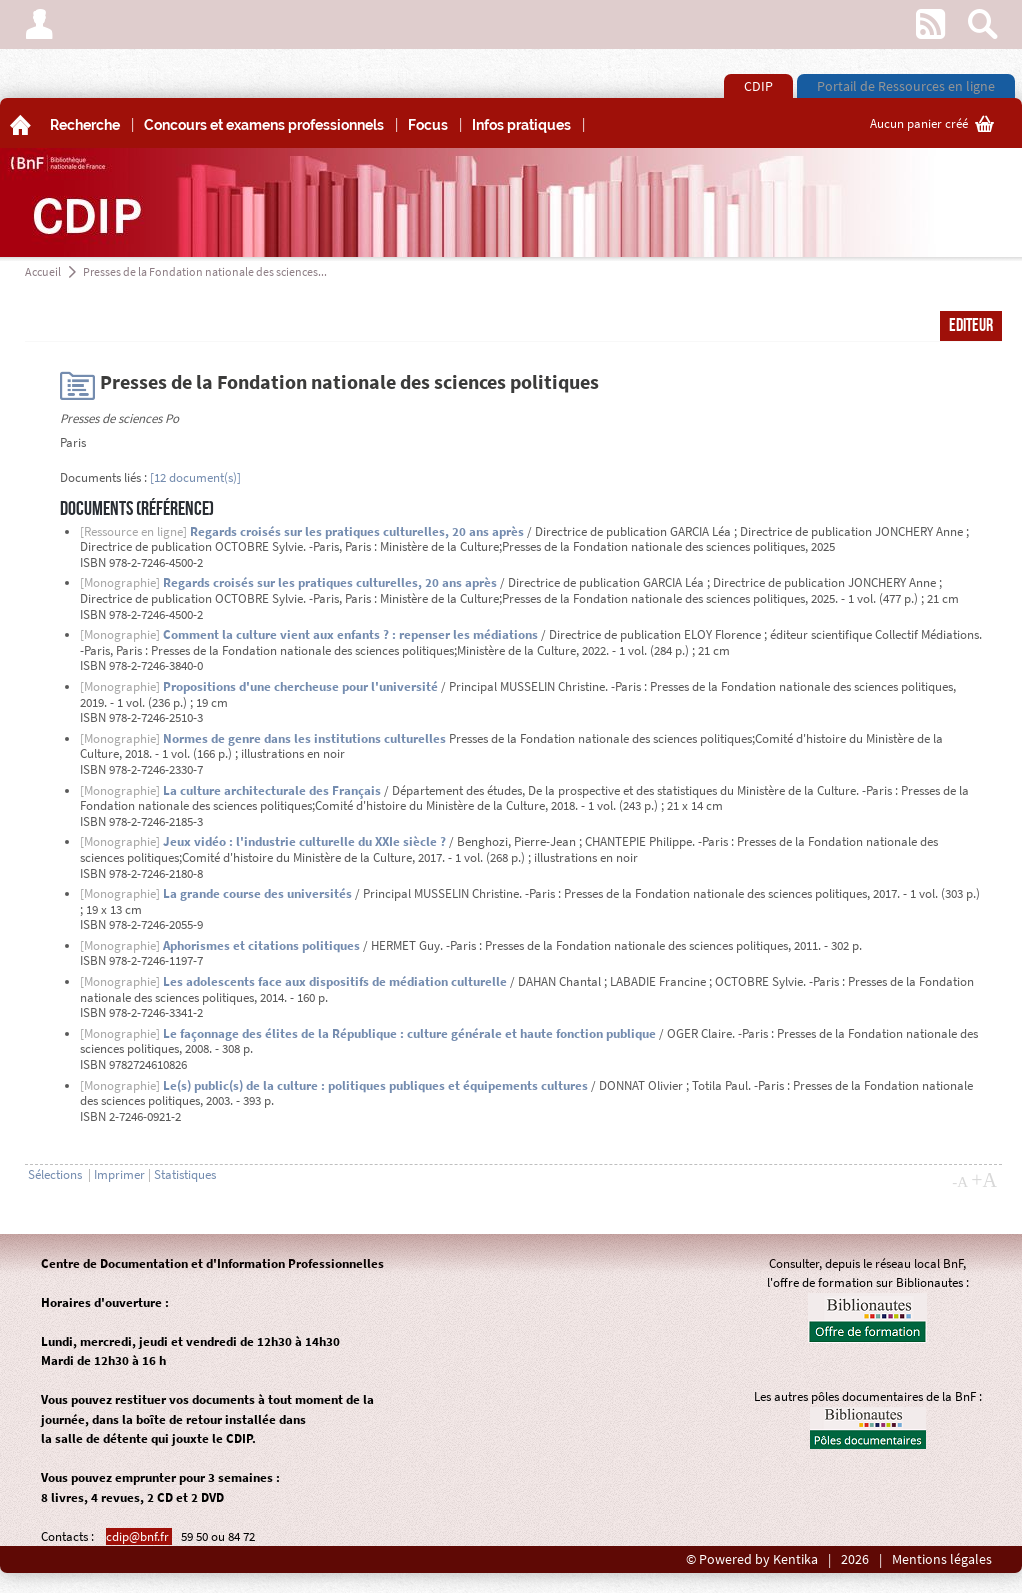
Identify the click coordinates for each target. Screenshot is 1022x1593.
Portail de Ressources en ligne (906, 86)
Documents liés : (103, 477)
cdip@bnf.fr (139, 1536)
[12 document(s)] (195, 477)
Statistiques (185, 1174)
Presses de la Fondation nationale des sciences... (205, 271)
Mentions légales (942, 1559)
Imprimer (119, 1174)
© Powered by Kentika (752, 1559)
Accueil (43, 271)
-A (960, 1182)
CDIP (758, 86)
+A (984, 1180)
